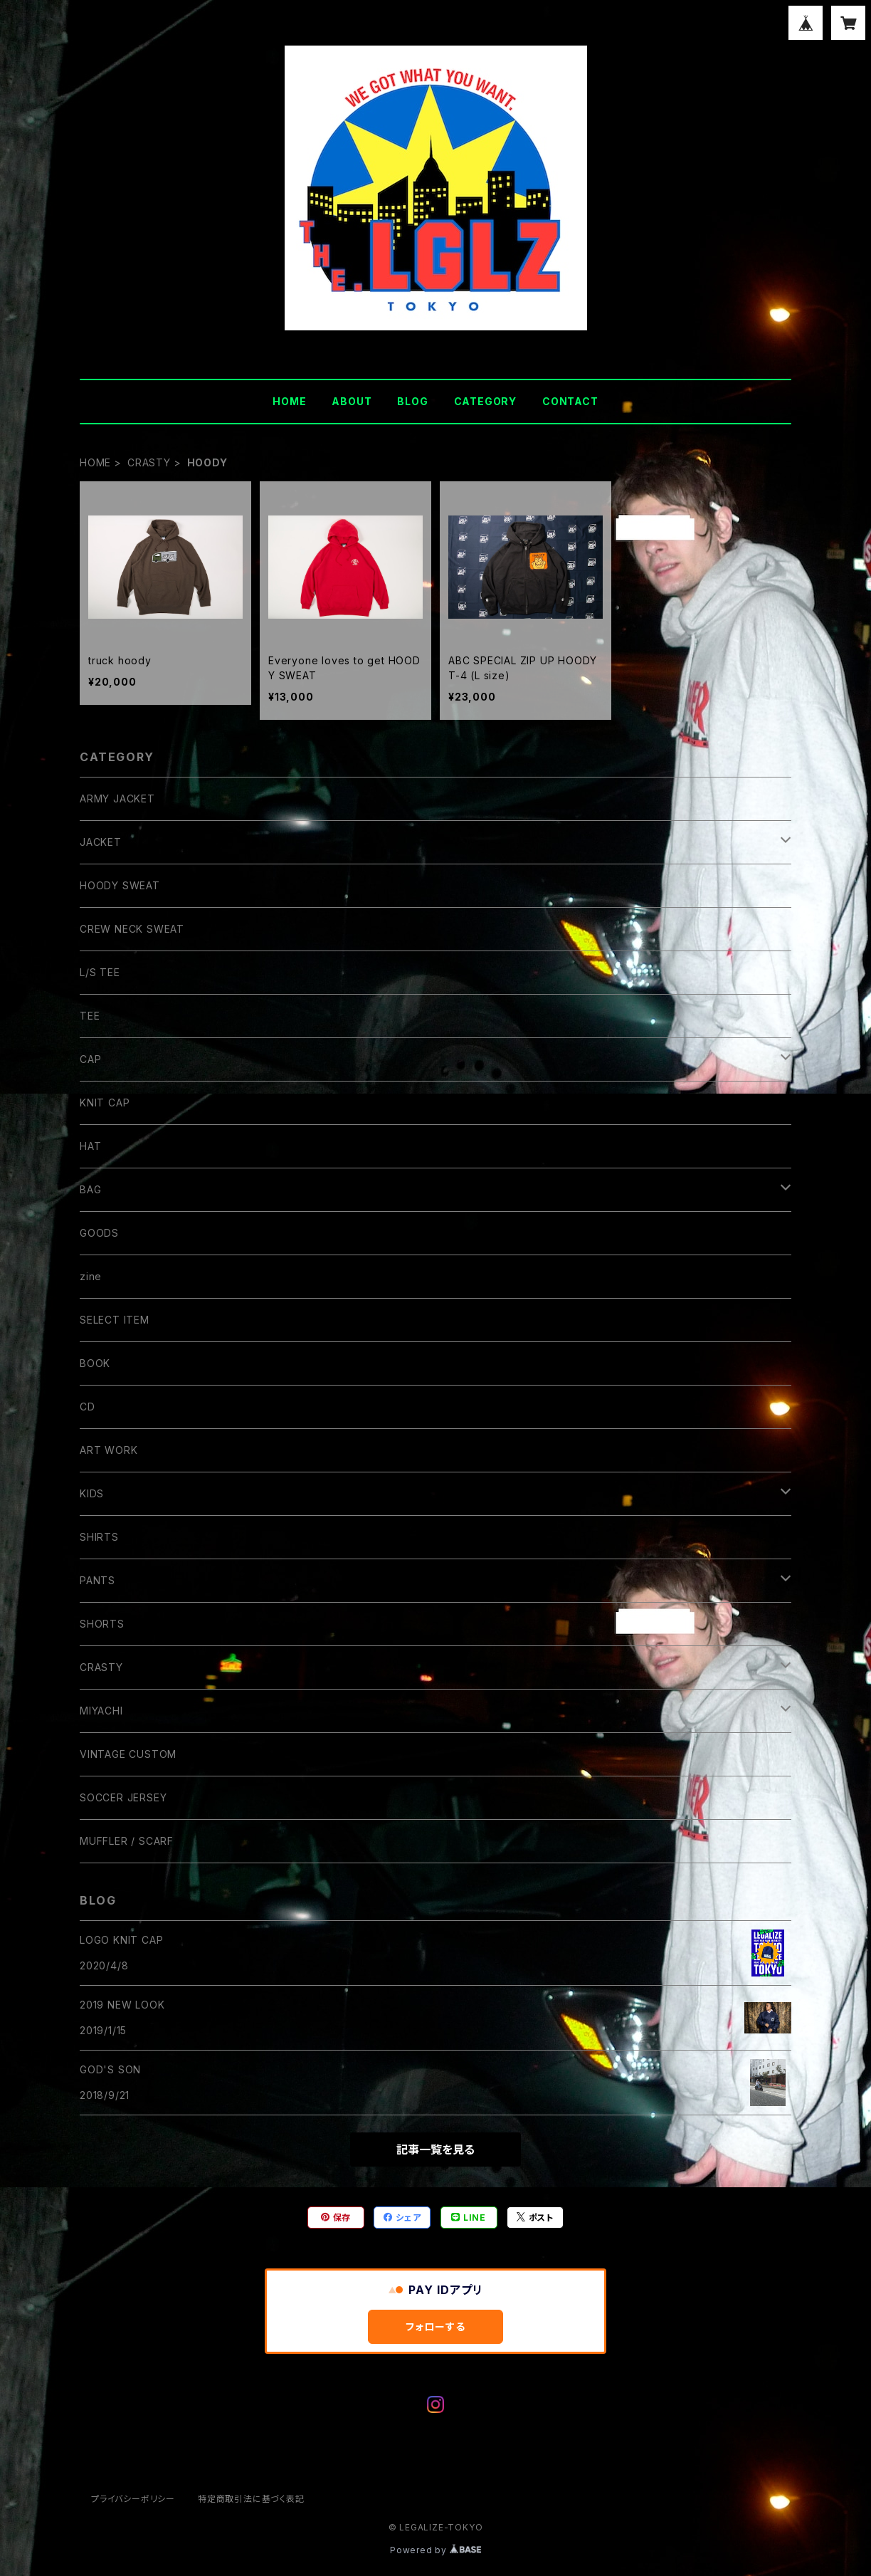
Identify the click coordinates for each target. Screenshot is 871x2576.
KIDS (92, 1493)
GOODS (99, 1233)
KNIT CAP (105, 1102)
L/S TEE (100, 972)
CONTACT (570, 401)
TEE (90, 1016)
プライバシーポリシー (133, 2498)
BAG (90, 1189)
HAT (90, 1146)
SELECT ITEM (114, 1320)
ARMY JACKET (117, 798)
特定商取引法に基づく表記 (251, 2498)
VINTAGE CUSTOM (128, 1754)
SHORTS (102, 1624)
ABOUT (351, 401)
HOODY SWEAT (120, 885)
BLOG (412, 401)
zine (91, 1276)
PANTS (97, 1580)
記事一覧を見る (435, 2149)
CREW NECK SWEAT (132, 929)
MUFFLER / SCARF (127, 1841)
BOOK (95, 1363)
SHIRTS (99, 1537)
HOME (289, 401)
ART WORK (108, 1450)
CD (87, 1406)
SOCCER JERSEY (123, 1797)
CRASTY (149, 462)
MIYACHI (101, 1711)
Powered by (435, 2550)
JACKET (101, 842)
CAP (90, 1059)
